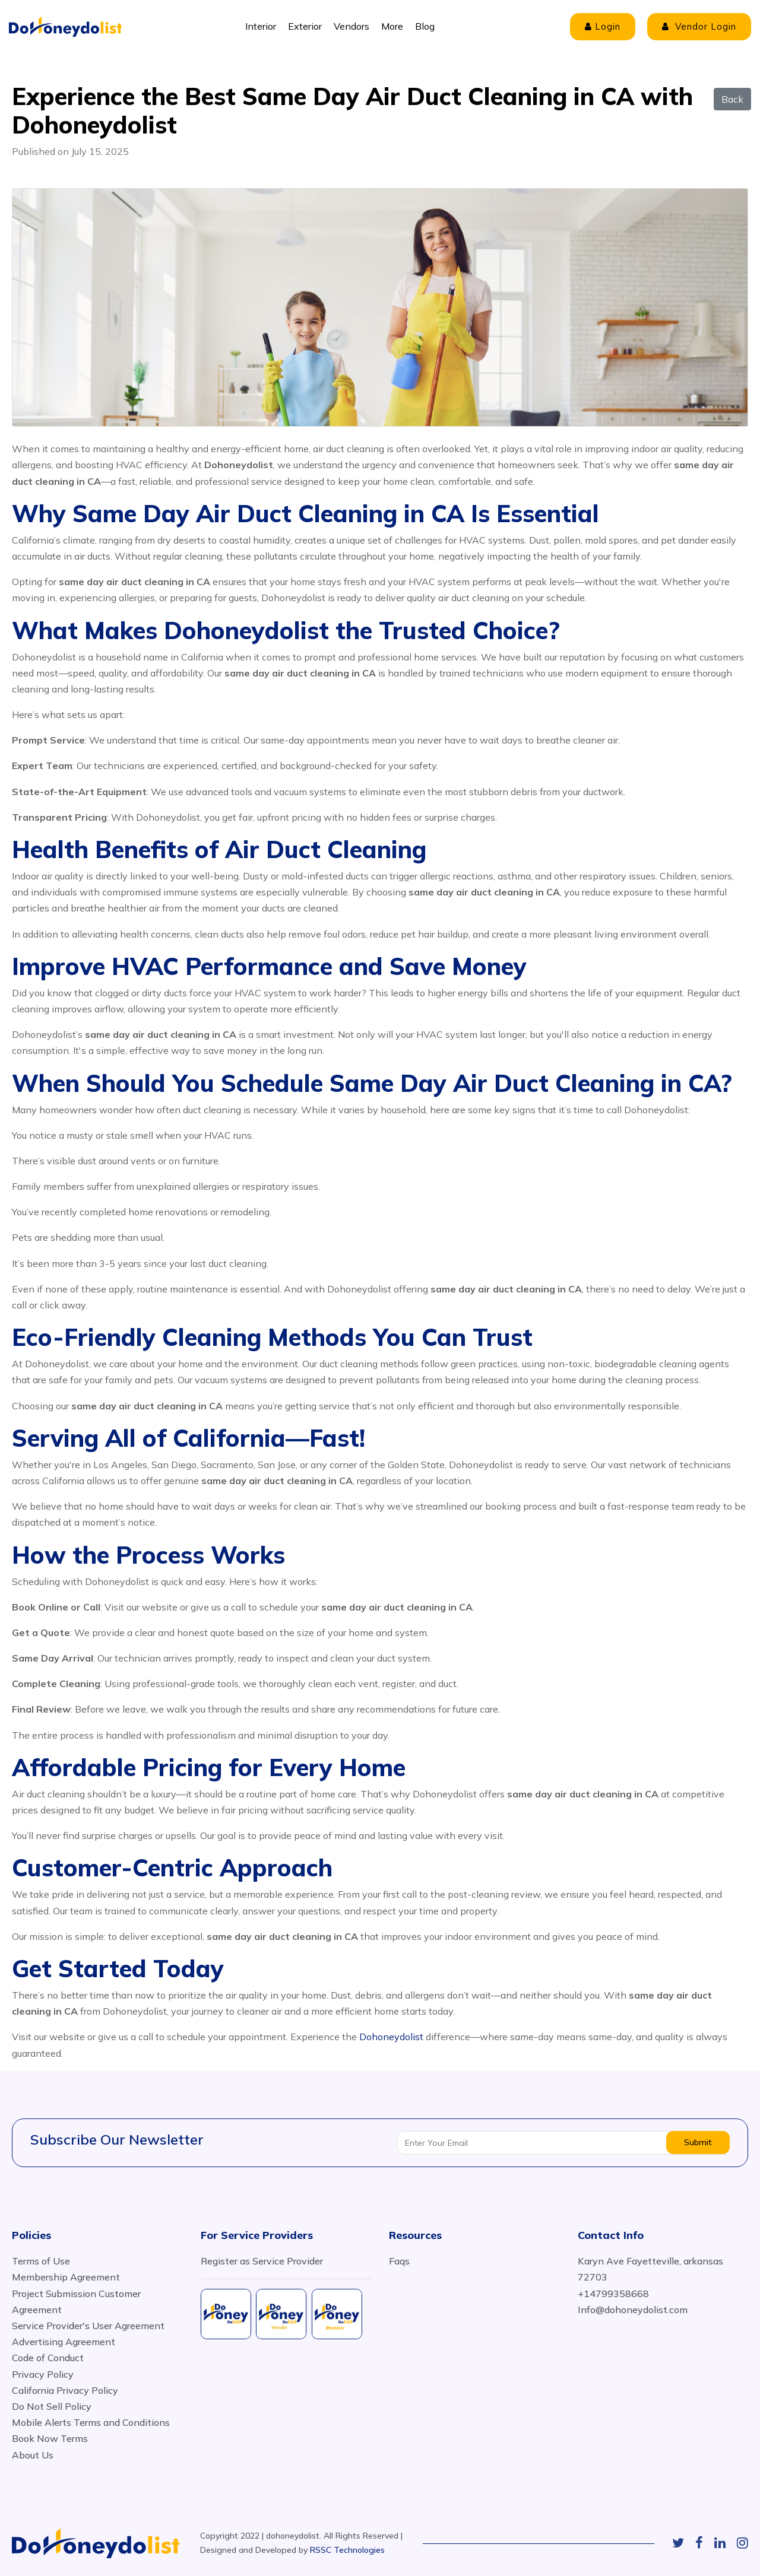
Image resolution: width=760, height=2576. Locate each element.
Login (602, 26)
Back (732, 99)
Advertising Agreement (63, 2342)
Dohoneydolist (391, 2037)
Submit (698, 2142)
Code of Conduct (48, 2358)
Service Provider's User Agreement (88, 2326)
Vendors (351, 26)
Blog (425, 26)
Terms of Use (41, 2261)
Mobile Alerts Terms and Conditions (91, 2422)
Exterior (305, 26)
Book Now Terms (50, 2438)
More (392, 26)
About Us (32, 2455)
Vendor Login (699, 26)
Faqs (399, 2261)
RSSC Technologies (347, 2550)
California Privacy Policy (65, 2390)
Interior (260, 26)
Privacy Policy (43, 2374)
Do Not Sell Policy (51, 2406)
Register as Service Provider (262, 2261)
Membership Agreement (66, 2277)
